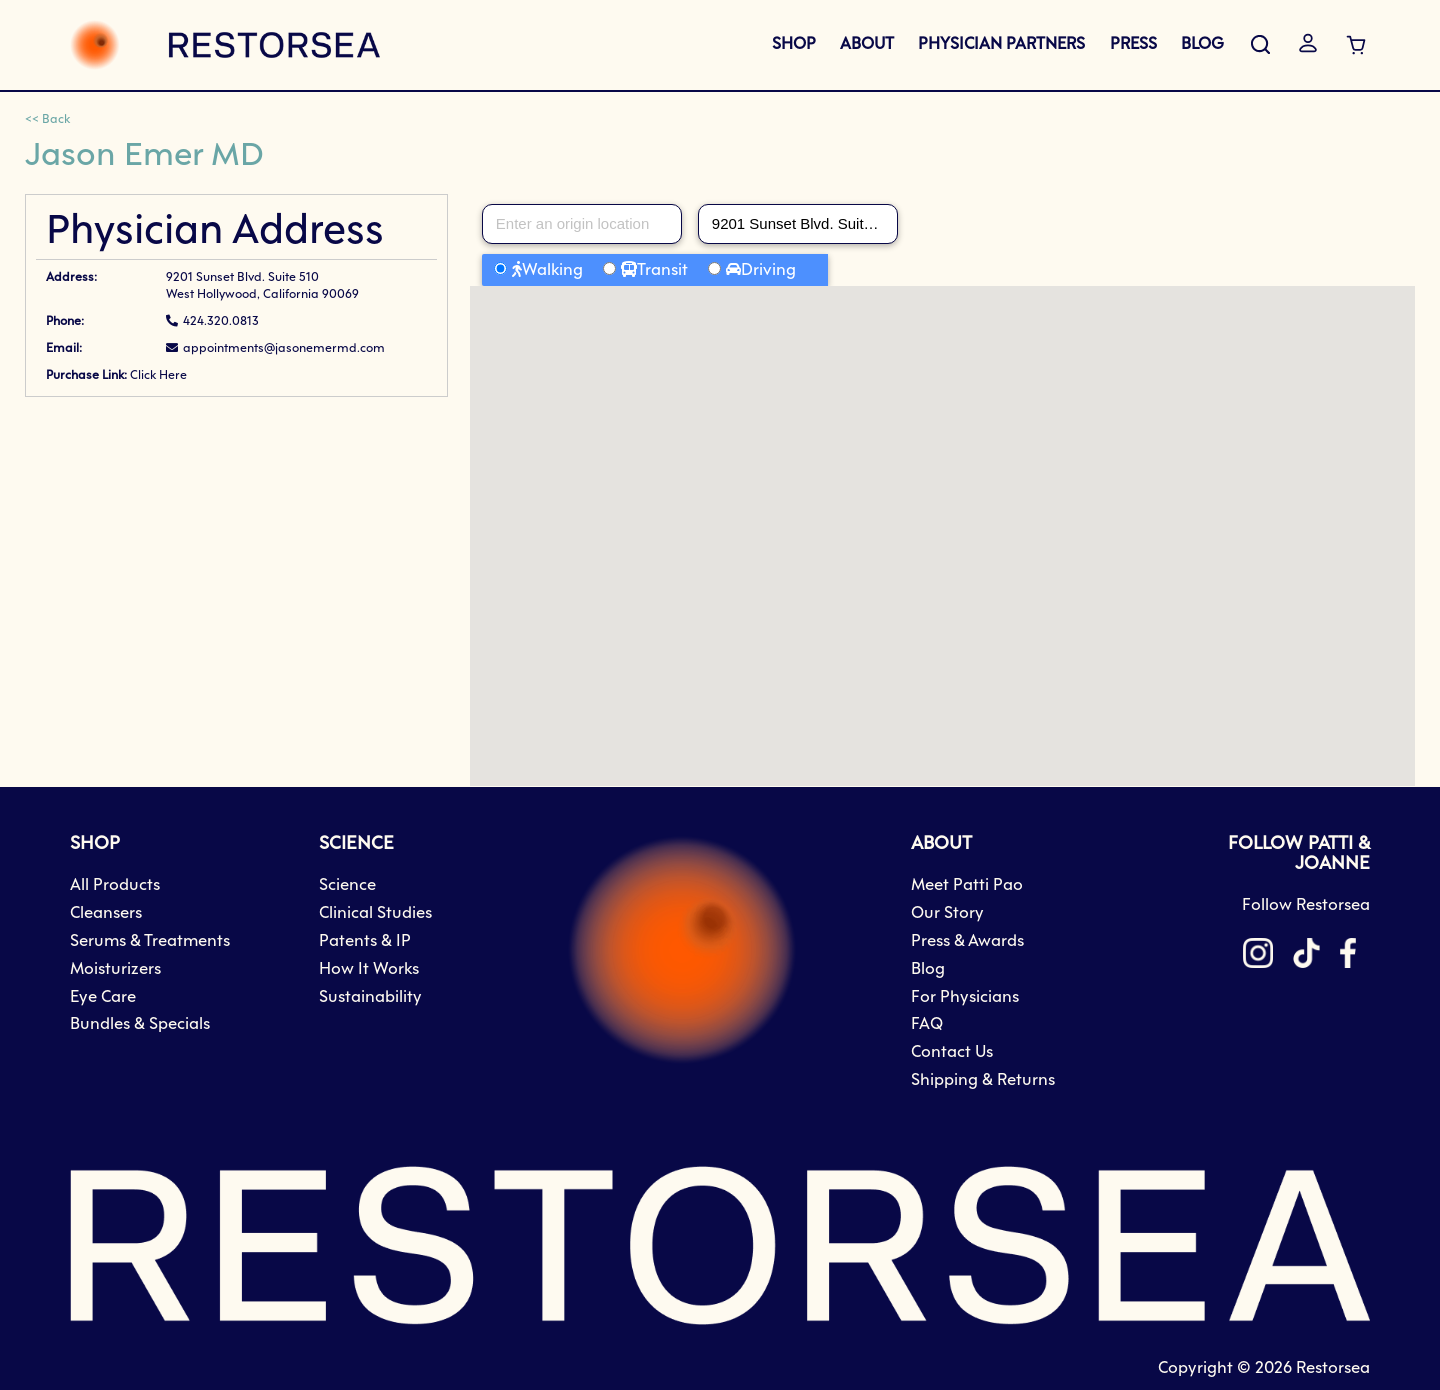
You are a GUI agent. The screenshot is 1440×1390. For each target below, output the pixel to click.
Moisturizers (115, 969)
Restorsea (1333, 1368)
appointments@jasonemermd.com (284, 349)
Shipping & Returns (983, 1080)
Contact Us (952, 1052)
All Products (115, 885)
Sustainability (370, 997)
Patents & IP (365, 941)
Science (347, 885)
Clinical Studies (375, 913)
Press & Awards (967, 941)
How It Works (369, 969)
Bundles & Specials (140, 1024)
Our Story (947, 913)
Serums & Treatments (150, 941)
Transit (662, 270)
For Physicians (965, 997)
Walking (552, 270)
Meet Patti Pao (967, 885)
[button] (942, 517)
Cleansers (106, 913)
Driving (768, 270)
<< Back (47, 120)
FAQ (927, 1024)
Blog (928, 969)
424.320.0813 (221, 322)
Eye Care (103, 997)
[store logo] (225, 45)
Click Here (158, 376)
